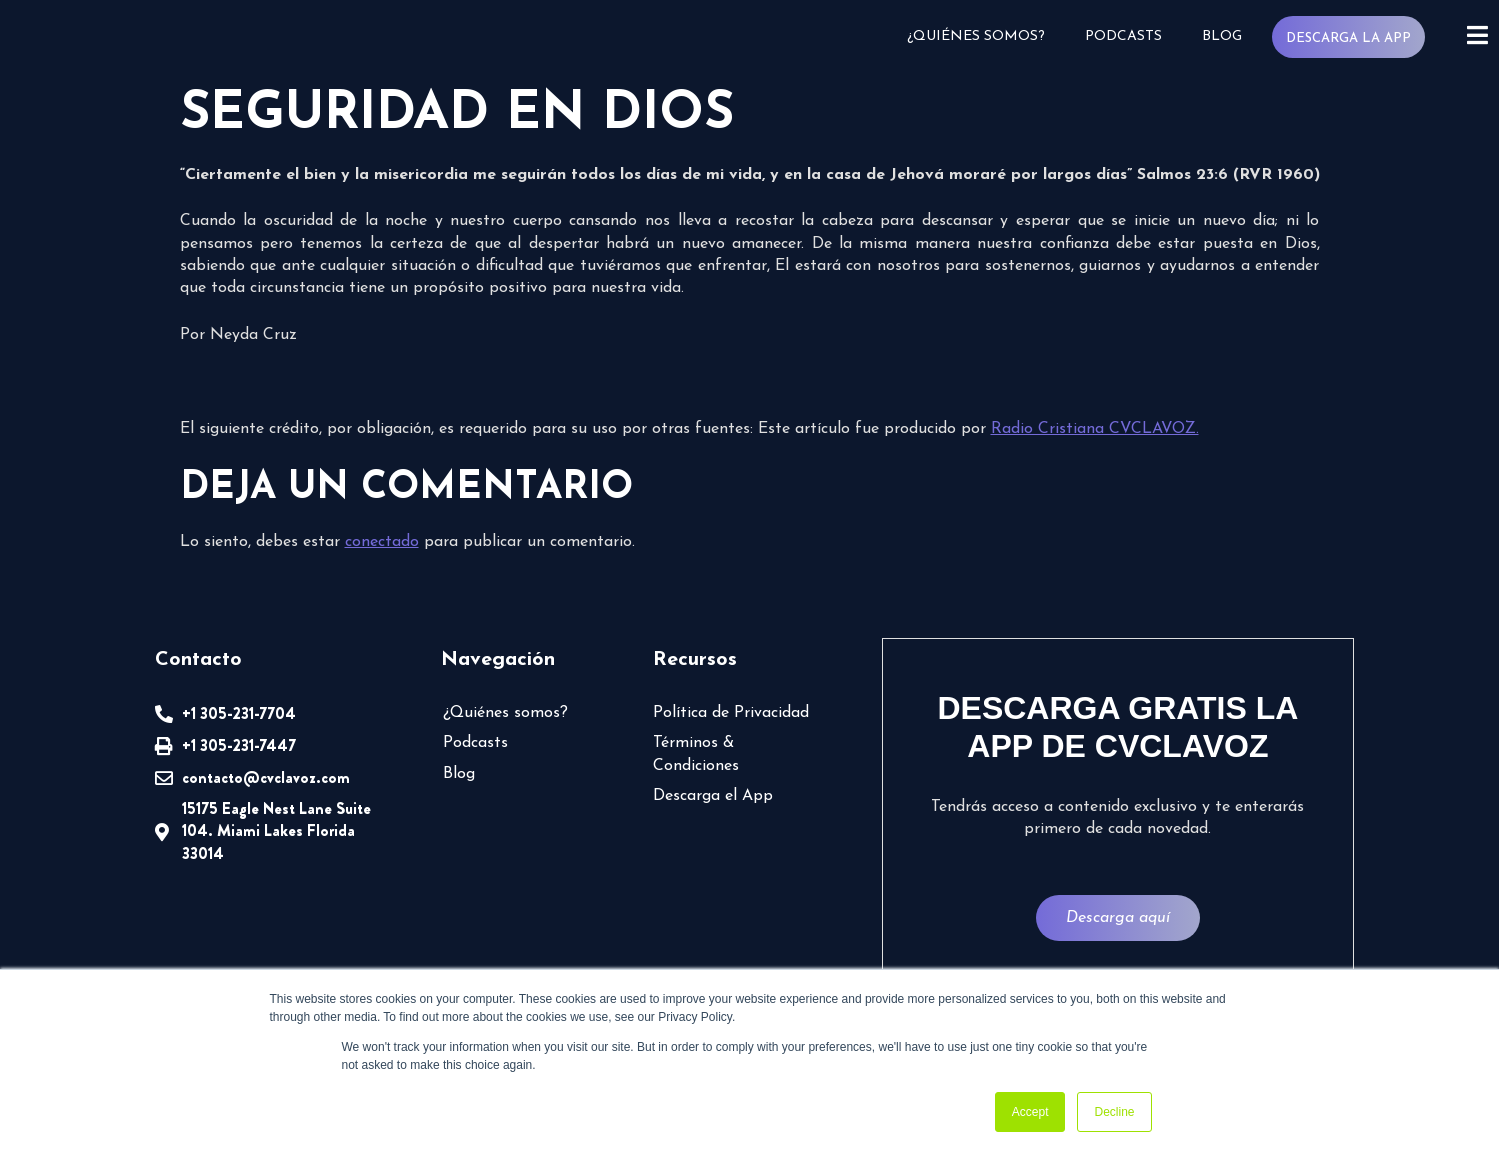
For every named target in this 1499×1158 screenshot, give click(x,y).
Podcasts (1122, 36)
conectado (382, 542)
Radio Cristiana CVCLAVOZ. (1095, 429)
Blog (1221, 36)
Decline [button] (1114, 1112)
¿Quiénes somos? (975, 36)
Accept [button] (1030, 1112)
